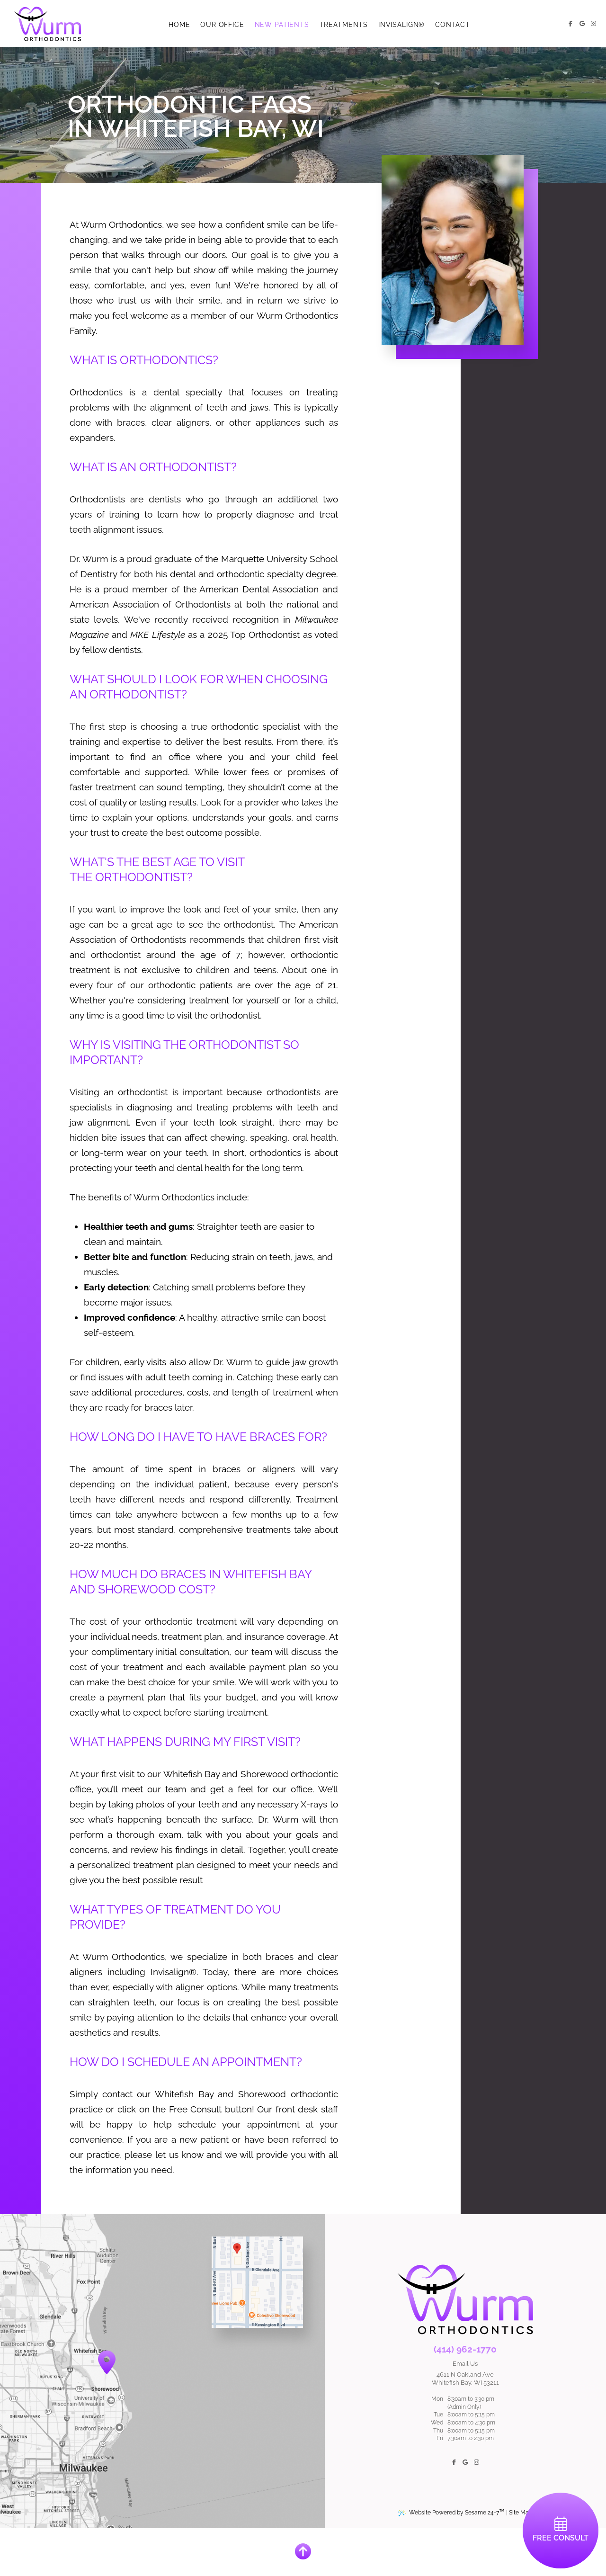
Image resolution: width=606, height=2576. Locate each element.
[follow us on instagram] (593, 23)
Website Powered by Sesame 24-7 (451, 2512)
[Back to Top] (303, 2552)
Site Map (520, 2512)
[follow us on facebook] (570, 23)
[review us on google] (582, 23)
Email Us (465, 2363)
